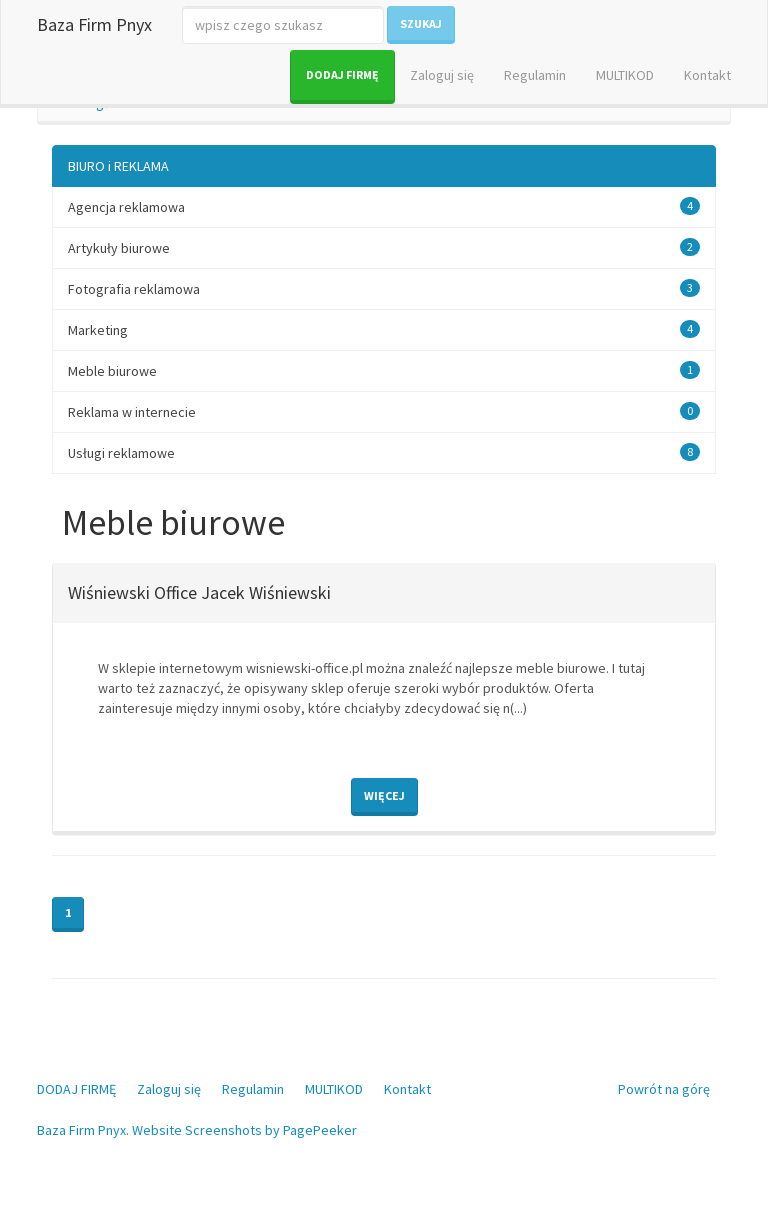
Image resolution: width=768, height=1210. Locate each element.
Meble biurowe (112, 371)
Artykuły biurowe (119, 248)
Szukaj (421, 23)
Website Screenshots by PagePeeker (244, 1130)
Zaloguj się (442, 75)
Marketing (98, 330)
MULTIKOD (625, 75)
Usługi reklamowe (121, 453)
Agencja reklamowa (126, 207)
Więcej (384, 795)
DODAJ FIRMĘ (342, 74)
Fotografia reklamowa (134, 289)
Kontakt (707, 75)
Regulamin (535, 75)
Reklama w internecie (132, 412)
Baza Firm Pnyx (94, 24)
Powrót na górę (664, 1089)
